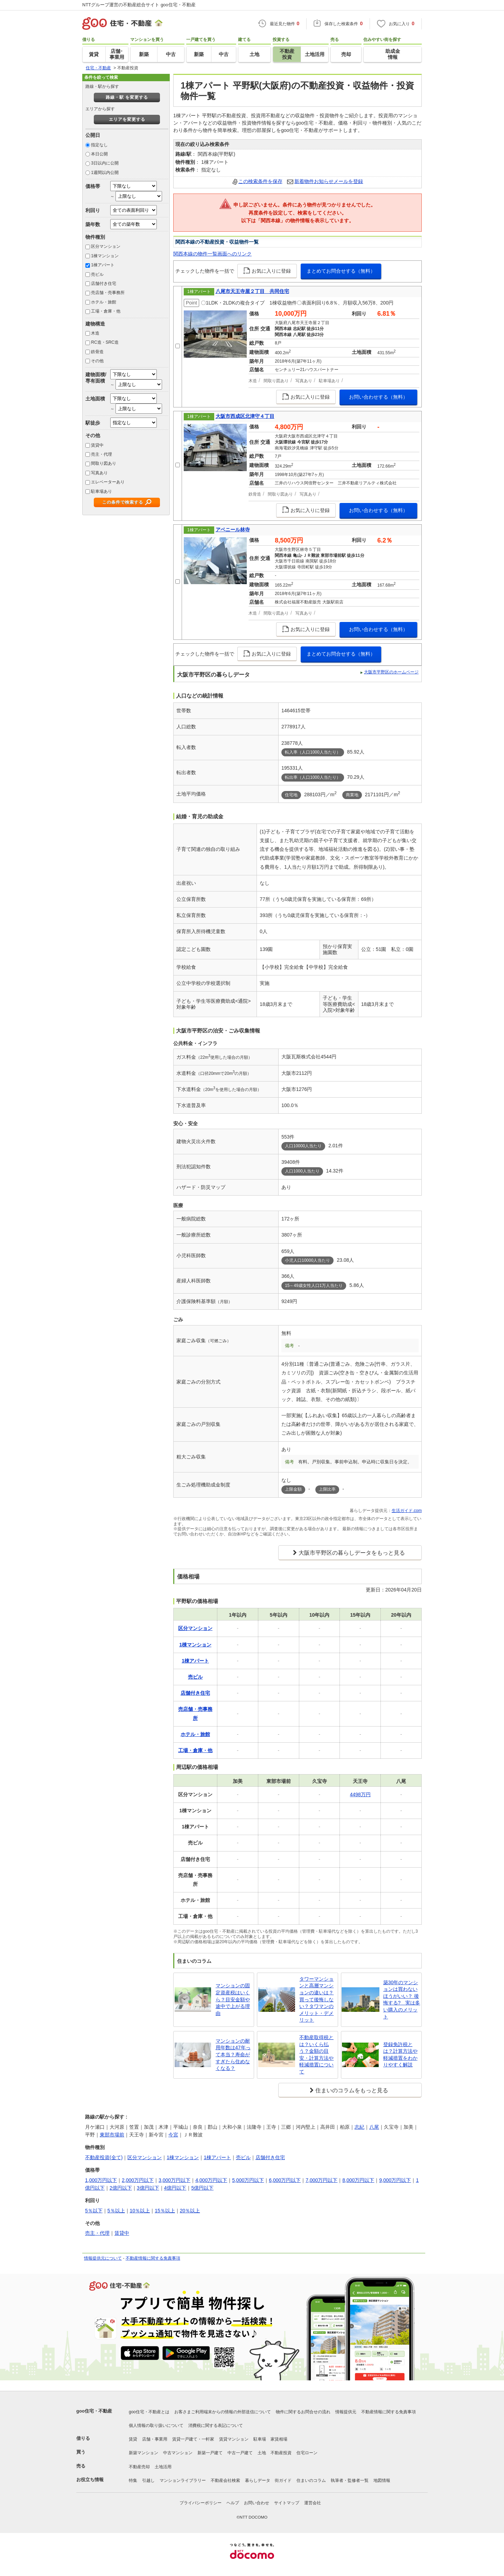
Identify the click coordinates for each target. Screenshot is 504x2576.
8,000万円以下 (358, 2180)
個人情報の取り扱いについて (156, 2425)
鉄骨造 (97, 351)
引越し (148, 2480)
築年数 (92, 224)
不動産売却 (139, 2466)
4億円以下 (175, 2188)
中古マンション (177, 2452)
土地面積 (95, 398)
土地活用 (163, 2466)
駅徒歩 (92, 423)
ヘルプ (232, 2502)
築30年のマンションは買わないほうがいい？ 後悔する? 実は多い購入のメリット (401, 1999)
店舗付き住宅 (103, 283)
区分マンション (105, 246)
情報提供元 (345, 2411)
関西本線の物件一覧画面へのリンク (212, 254)
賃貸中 (97, 445)
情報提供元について (103, 2258)
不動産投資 (281, 2452)
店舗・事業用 (154, 2439)
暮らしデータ (257, 2480)
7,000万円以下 (321, 2180)
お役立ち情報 (90, 2479)
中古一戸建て (240, 2452)
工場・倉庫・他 (105, 311)
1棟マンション (105, 255)
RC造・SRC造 (105, 342)
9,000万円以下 (395, 2180)
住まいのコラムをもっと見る (351, 2090)
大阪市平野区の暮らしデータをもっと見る (352, 1553)
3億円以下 (148, 2188)
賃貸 (133, 2439)
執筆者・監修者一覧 (350, 2480)
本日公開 (99, 154)
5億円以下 (202, 2188)
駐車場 (259, 2439)
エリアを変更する (127, 119)
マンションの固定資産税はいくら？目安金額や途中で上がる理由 (233, 1999)
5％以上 (116, 2210)
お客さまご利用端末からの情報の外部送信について (222, 2411)
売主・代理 (101, 454)
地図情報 (381, 2480)
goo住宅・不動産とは (149, 2411)
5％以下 (94, 2210)
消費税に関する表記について (215, 2425)
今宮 (173, 2134)
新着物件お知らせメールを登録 (328, 181)
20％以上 (190, 2210)
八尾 (374, 2127)
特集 (133, 2480)
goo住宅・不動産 (94, 2411)
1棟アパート (102, 264)
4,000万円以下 (211, 2180)
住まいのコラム (311, 2480)
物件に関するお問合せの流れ (303, 2411)
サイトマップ (286, 2502)
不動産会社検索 (225, 2480)
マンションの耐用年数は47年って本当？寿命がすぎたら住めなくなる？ (233, 2054)
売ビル (97, 274)
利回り (92, 210)
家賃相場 (279, 2439)
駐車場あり (101, 491)
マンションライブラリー (183, 2480)
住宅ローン (306, 2452)
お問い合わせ (256, 2502)
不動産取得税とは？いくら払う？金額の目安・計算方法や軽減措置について (316, 2054)
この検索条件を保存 (260, 181)
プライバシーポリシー (201, 2502)
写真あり (99, 472)
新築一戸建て (210, 2452)
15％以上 (165, 2210)
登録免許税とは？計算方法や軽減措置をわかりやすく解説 (400, 2055)
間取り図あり (103, 463)
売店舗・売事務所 (108, 292)
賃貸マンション (233, 2439)
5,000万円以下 (248, 2180)
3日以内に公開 (105, 163)
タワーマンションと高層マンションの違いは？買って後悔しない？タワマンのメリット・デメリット (316, 1999)
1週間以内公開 (105, 172)
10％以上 (140, 2210)
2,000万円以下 (138, 2180)
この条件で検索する (122, 502)
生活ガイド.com (407, 1510)
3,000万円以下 (174, 2180)
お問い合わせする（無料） (378, 397)
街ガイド (283, 2480)
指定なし (99, 144)
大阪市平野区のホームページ (391, 672)
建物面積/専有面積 (95, 377)
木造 (95, 333)
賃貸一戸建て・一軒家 (193, 2439)
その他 (97, 360)
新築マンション (143, 2452)
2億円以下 (121, 2188)
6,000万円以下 (285, 2180)
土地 (262, 2452)
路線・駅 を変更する (127, 97)
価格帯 (92, 186)
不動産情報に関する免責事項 (153, 2258)
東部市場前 (112, 2134)
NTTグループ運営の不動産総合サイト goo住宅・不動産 (139, 4)
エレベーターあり (108, 481)
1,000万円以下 (101, 2180)
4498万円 (360, 1794)
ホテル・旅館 (103, 302)
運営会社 (312, 2502)
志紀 (359, 2127)
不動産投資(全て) (103, 2157)
